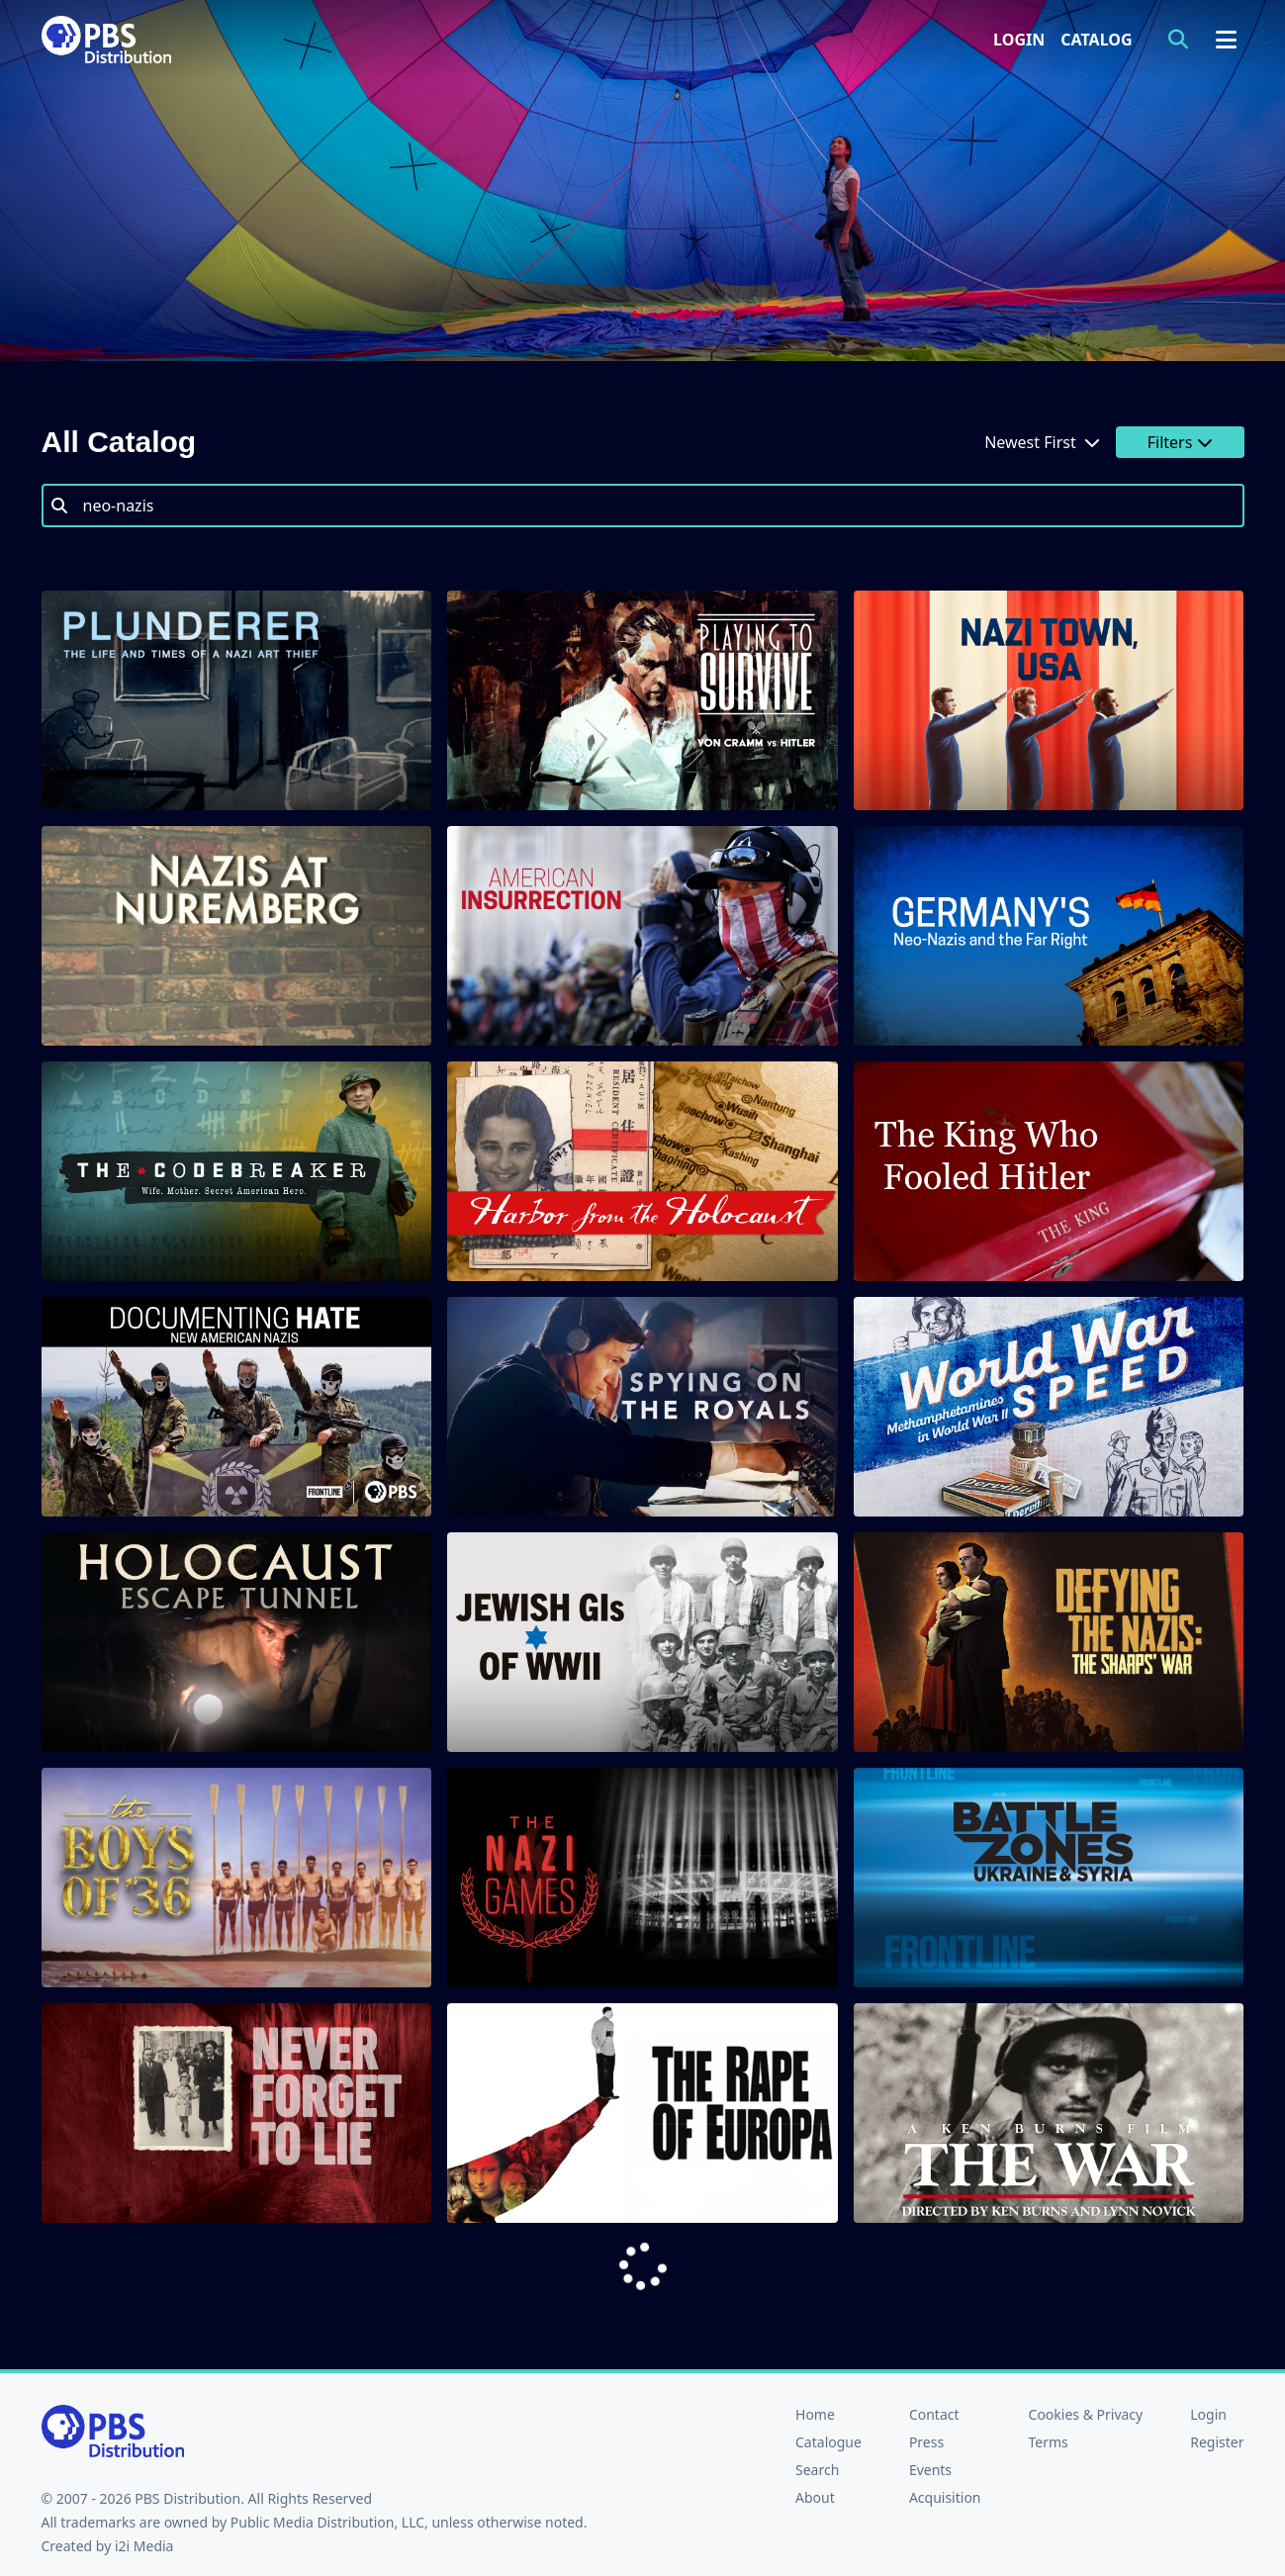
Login (1019, 39)
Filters (1180, 442)
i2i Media (144, 2545)
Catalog (1096, 39)
